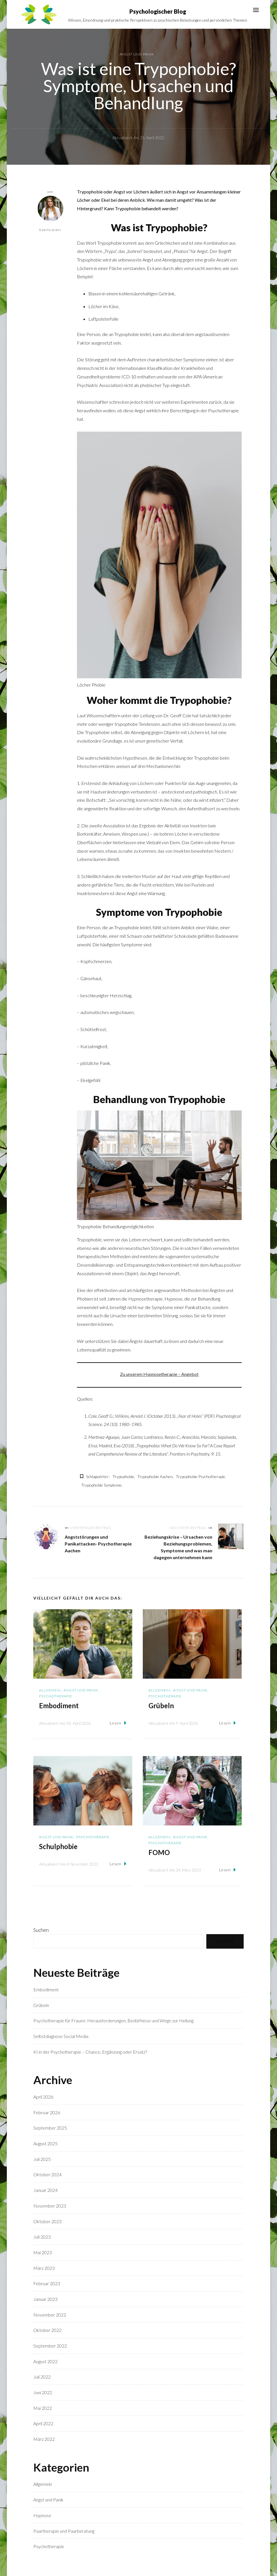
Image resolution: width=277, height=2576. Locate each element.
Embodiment (59, 1706)
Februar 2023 (46, 2283)
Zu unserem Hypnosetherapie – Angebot (159, 1374)
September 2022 (50, 2346)
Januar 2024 (45, 2190)
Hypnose (42, 2515)
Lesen (118, 1723)
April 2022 (43, 2423)
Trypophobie (123, 1476)
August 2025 (45, 2143)
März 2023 (44, 2268)
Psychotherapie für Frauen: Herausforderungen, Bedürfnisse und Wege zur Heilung (113, 2020)
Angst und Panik (137, 54)
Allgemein (50, 1690)
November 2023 (49, 2206)
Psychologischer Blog (157, 11)
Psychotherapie (55, 1696)
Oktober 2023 (47, 2221)
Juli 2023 (42, 2237)
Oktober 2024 (47, 2174)
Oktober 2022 (47, 2330)
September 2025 (50, 2128)
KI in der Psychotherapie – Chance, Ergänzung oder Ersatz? (90, 2051)
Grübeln (161, 1706)
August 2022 (45, 2361)
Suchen (41, 1930)
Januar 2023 (45, 2299)
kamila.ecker (50, 214)
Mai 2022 (42, 2408)
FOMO (159, 1852)
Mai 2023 (42, 2252)
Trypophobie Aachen (155, 1476)
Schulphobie (58, 1847)
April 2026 (43, 2097)
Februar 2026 (46, 2112)
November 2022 (49, 2314)
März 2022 (44, 2439)
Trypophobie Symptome (101, 1485)
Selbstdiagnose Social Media (60, 2036)
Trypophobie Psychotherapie (200, 1476)
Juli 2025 (42, 2159)
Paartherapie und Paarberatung (63, 2531)
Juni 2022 (42, 2392)
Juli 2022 (42, 2377)
